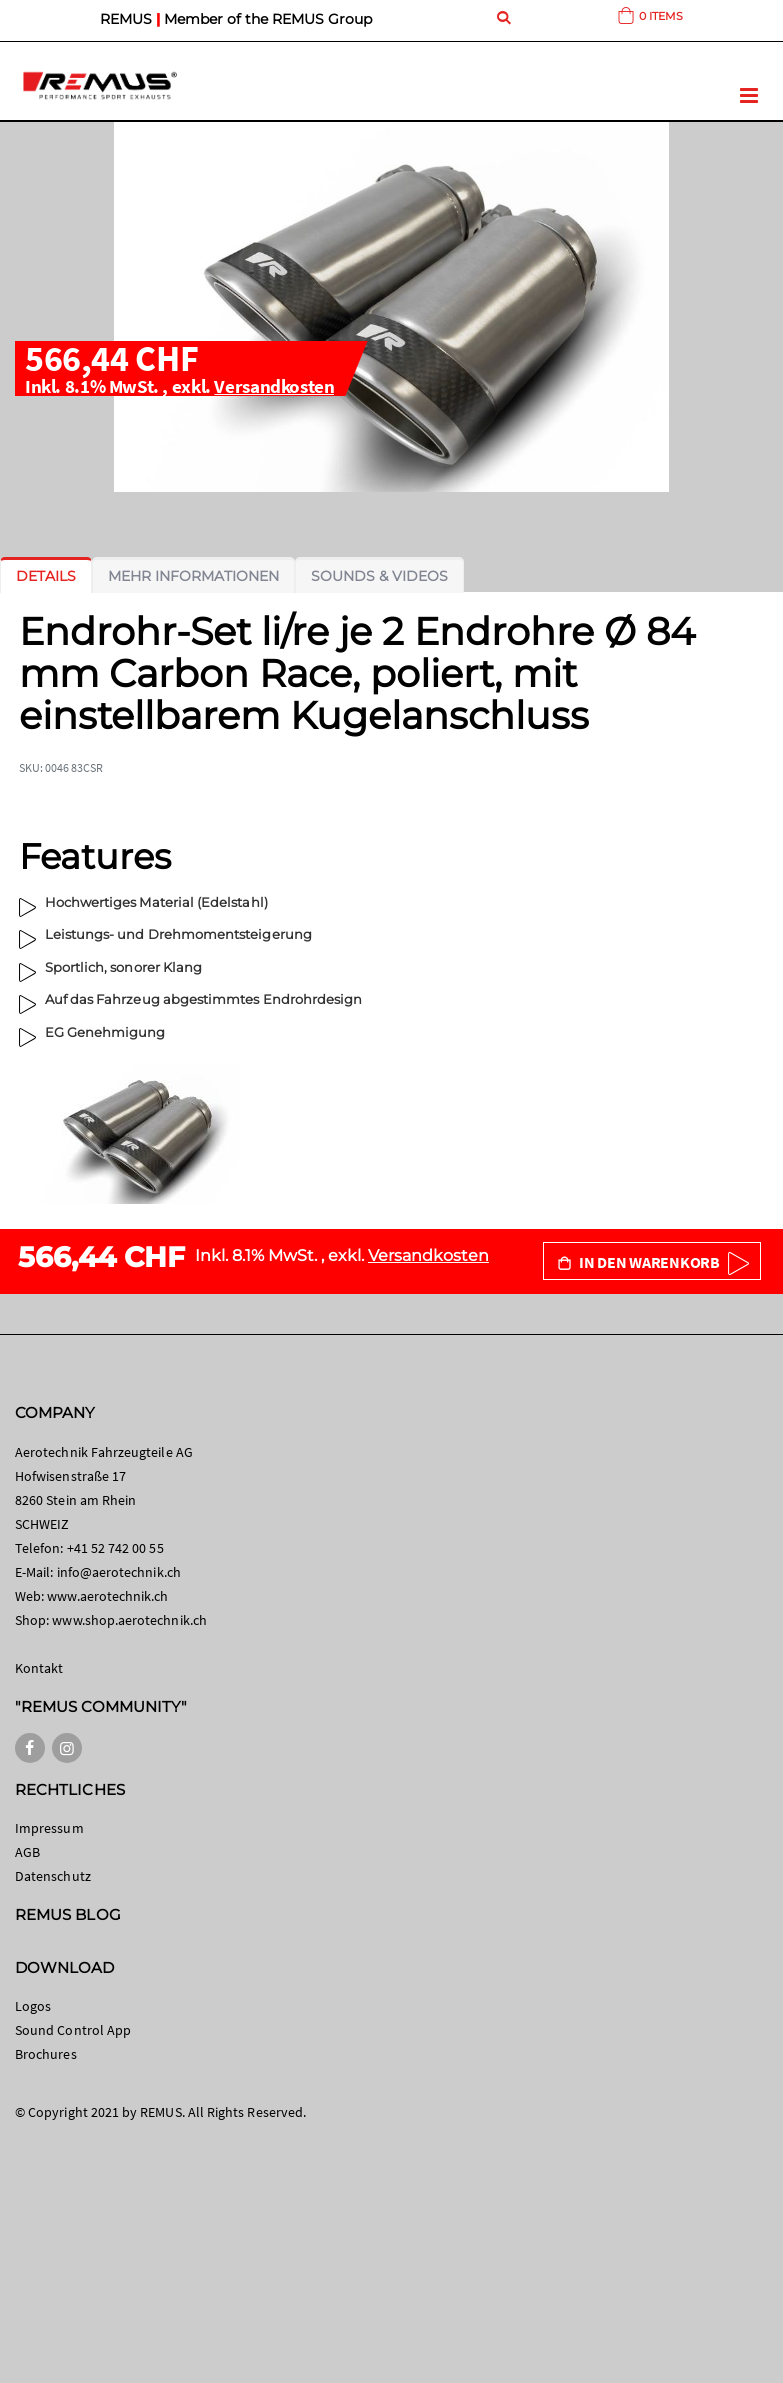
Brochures (46, 2054)
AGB (27, 1852)
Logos (33, 2006)
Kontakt (39, 1668)
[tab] (46, 576)
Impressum (49, 1828)
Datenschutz (53, 1876)
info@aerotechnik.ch (119, 1572)
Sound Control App (73, 2030)
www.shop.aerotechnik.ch (129, 1620)
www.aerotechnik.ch (107, 1596)
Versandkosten (274, 386)
